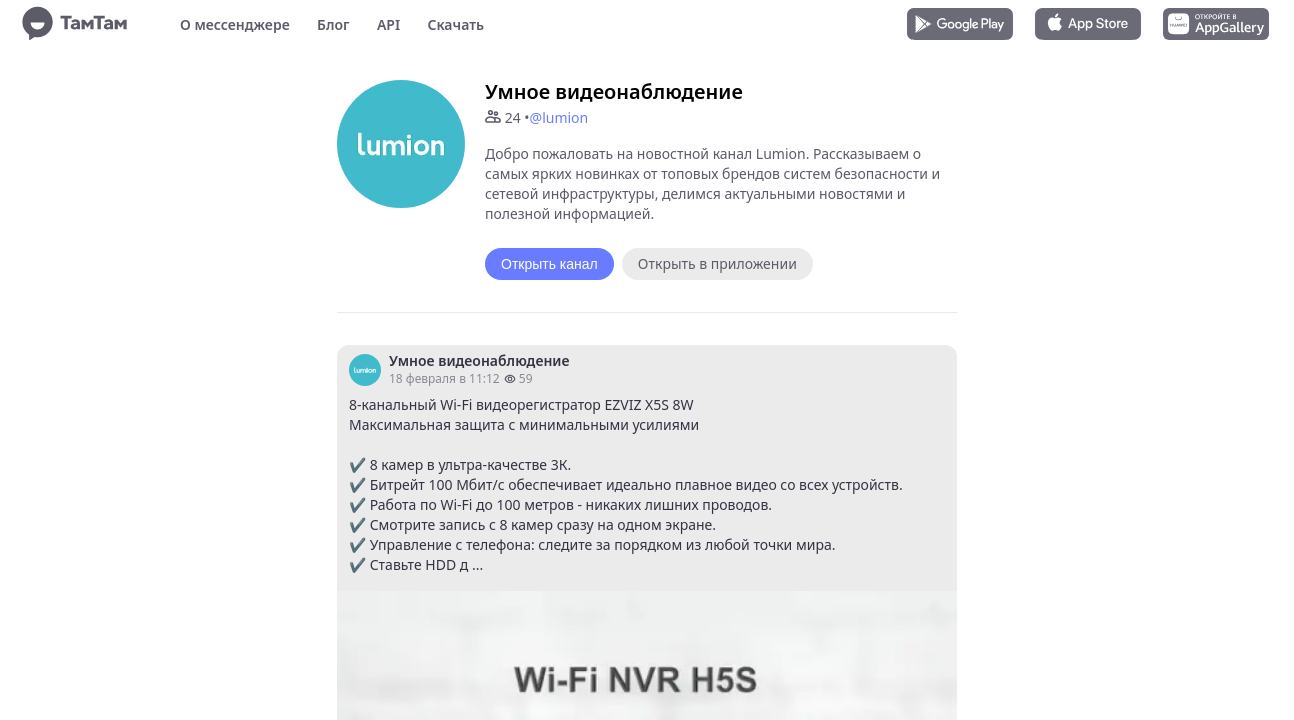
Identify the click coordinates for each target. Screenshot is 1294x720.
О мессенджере (235, 24)
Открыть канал (549, 264)
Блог (333, 24)
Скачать (455, 24)
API (388, 24)
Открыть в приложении (717, 263)
